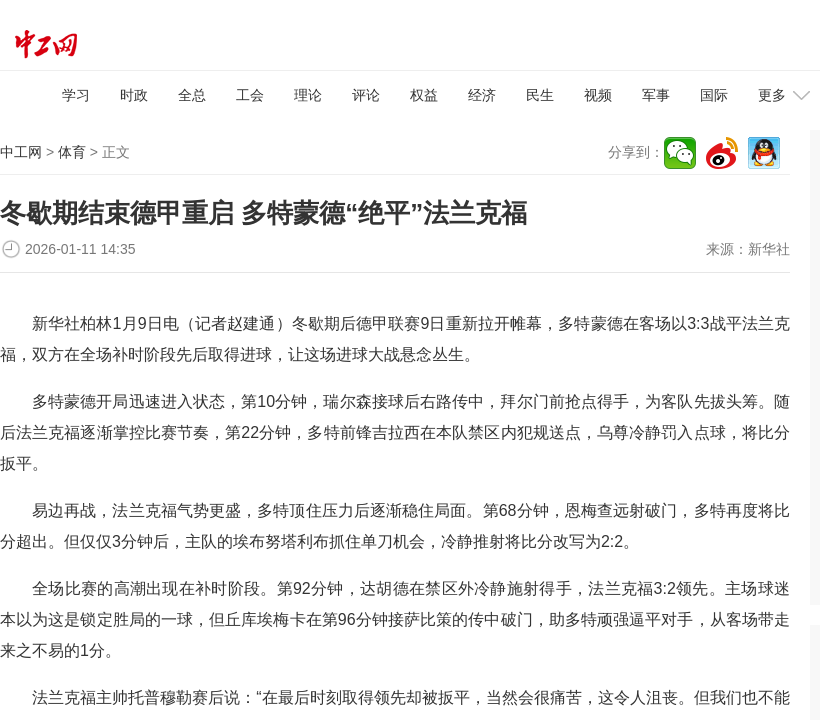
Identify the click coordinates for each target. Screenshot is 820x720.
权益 (424, 95)
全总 (192, 95)
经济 (482, 95)
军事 (656, 95)
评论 (366, 95)
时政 (134, 95)
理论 (308, 95)
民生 (540, 95)
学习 (76, 95)
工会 (250, 95)
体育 (72, 152)
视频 (598, 95)
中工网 (21, 152)
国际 (714, 95)
